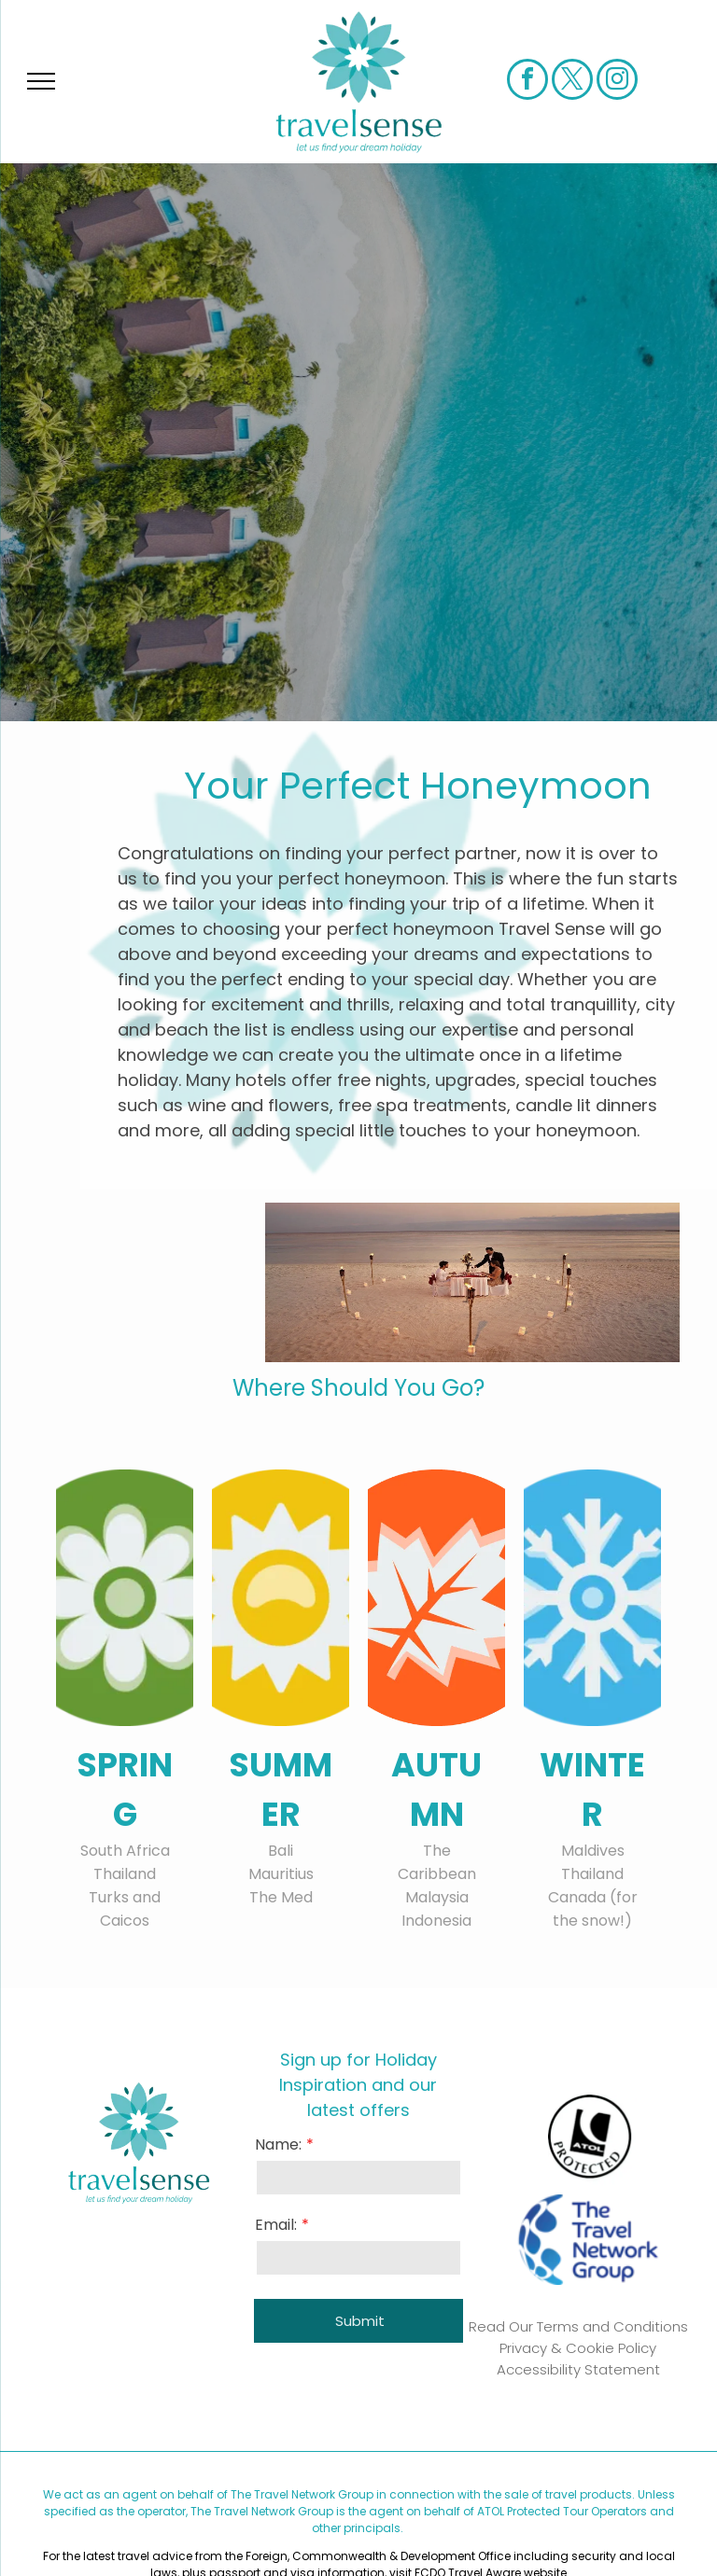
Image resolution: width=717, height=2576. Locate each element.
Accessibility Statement (578, 2369)
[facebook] (527, 81)
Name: (278, 2144)
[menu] (41, 81)
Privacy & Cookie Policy (577, 2348)
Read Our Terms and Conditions (578, 2326)
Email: (276, 2224)
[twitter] (572, 81)
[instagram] (617, 81)
